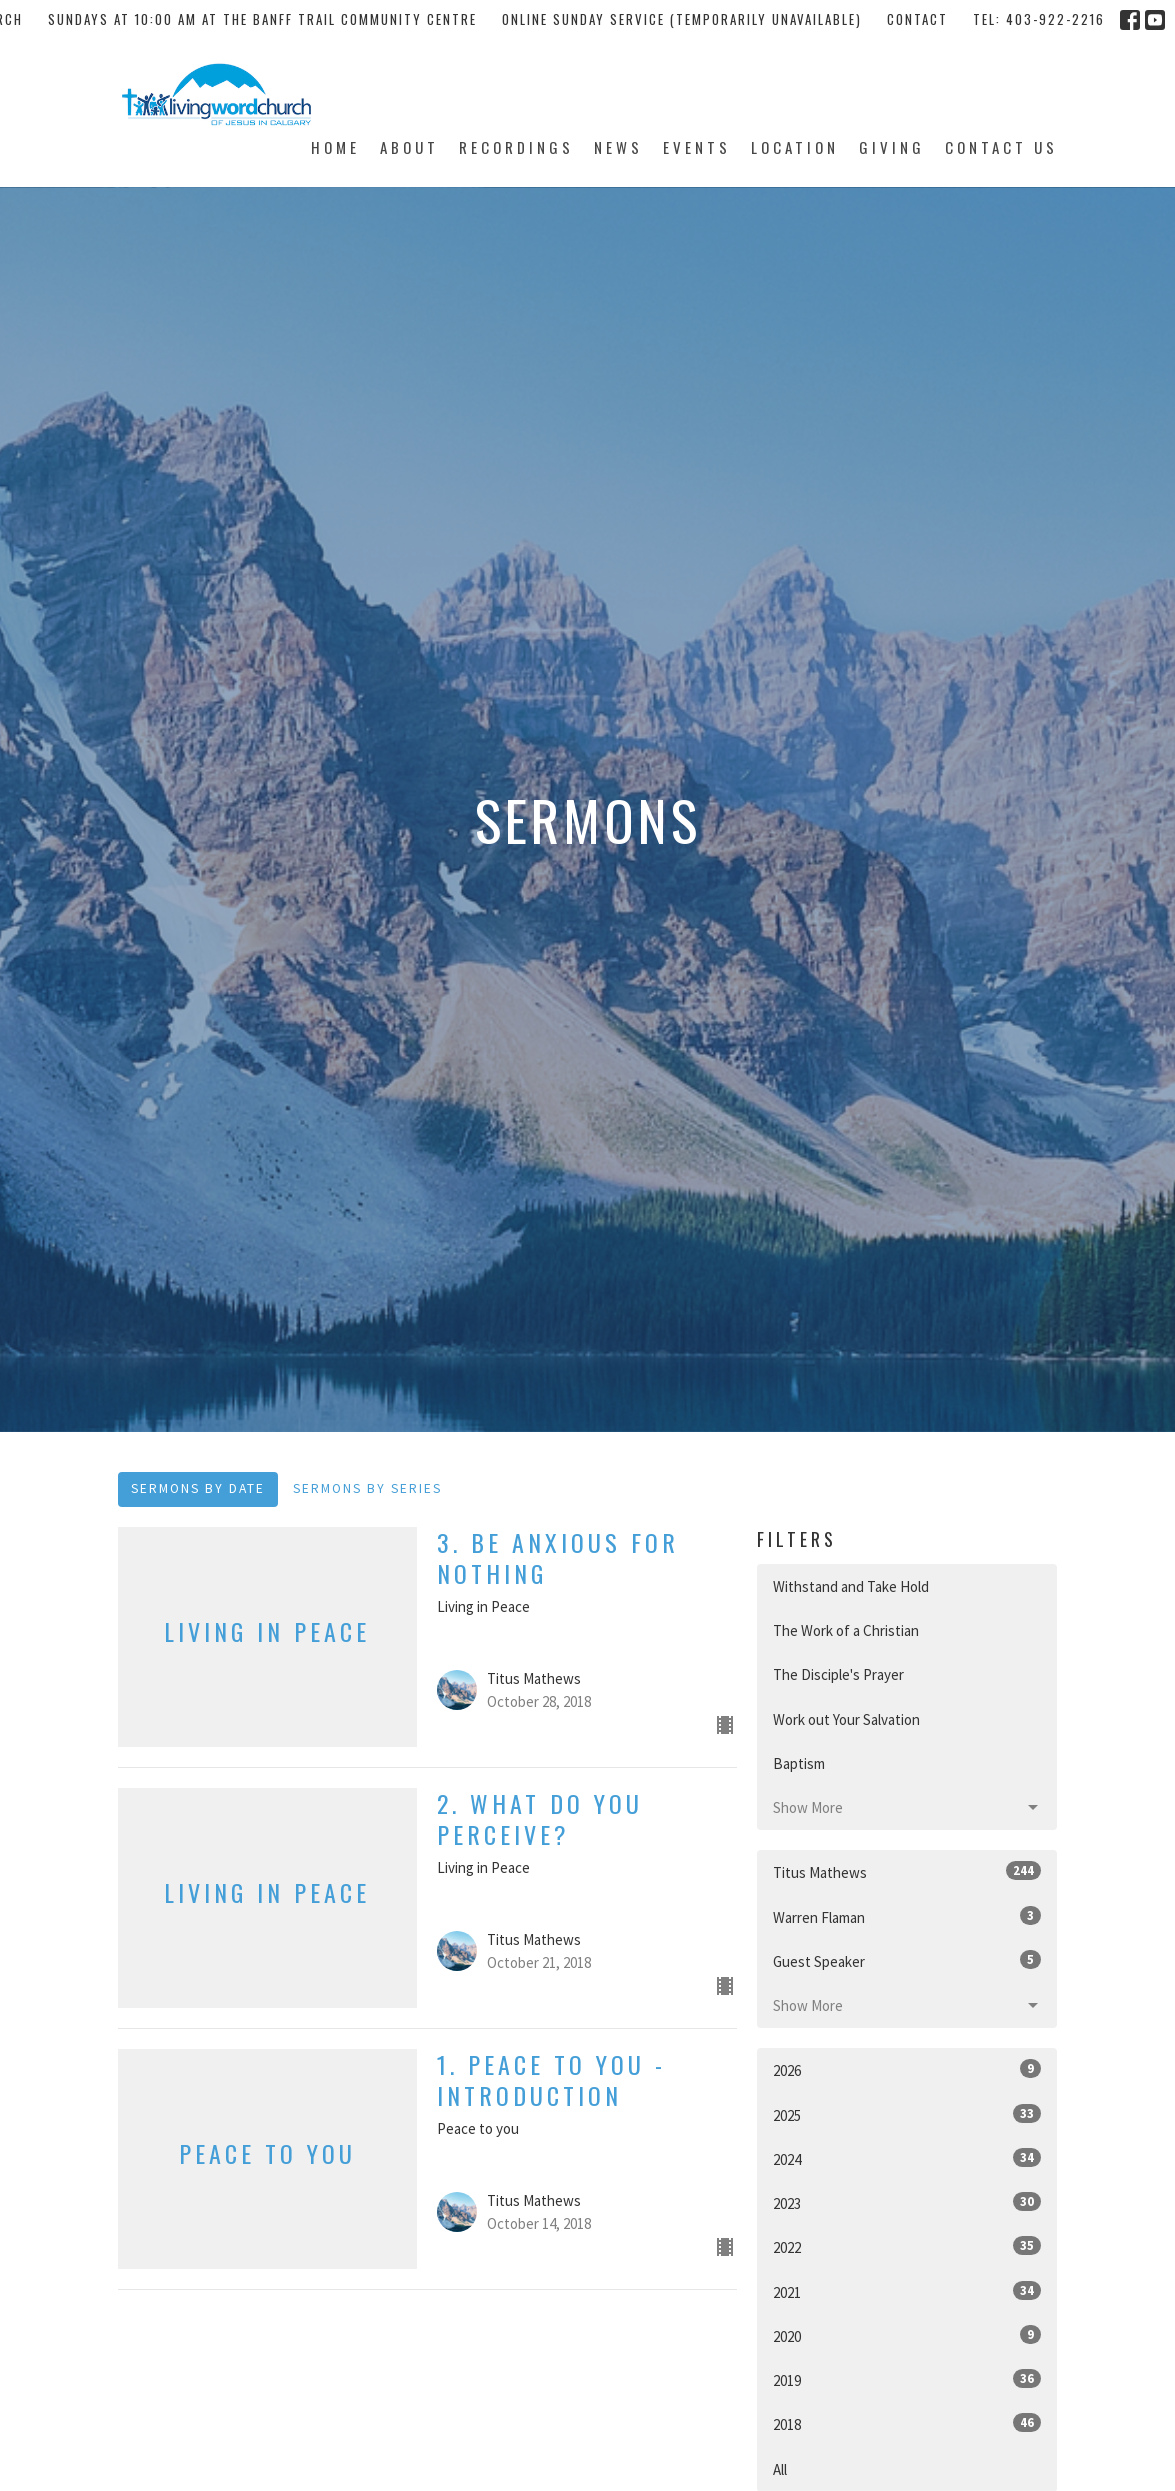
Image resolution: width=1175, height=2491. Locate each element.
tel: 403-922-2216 (1039, 19)
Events (697, 147)
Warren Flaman (907, 1916)
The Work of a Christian (846, 1630)
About (409, 147)
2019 (907, 2379)
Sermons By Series (367, 1488)
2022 (907, 2246)
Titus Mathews (907, 1871)
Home (335, 147)
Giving (892, 147)
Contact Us (1001, 147)
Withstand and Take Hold (851, 1586)
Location (795, 147)
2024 (907, 2158)
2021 (907, 2291)
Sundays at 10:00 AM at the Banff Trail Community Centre (262, 19)
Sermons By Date (198, 1488)
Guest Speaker (907, 1960)
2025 (907, 2114)
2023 (907, 2202)
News (618, 147)
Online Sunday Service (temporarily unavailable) (682, 19)
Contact (917, 19)
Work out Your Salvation (846, 1719)
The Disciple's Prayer (838, 1674)
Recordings (516, 147)
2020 (907, 2335)
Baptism (799, 1763)
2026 (907, 2069)
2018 (907, 2423)
